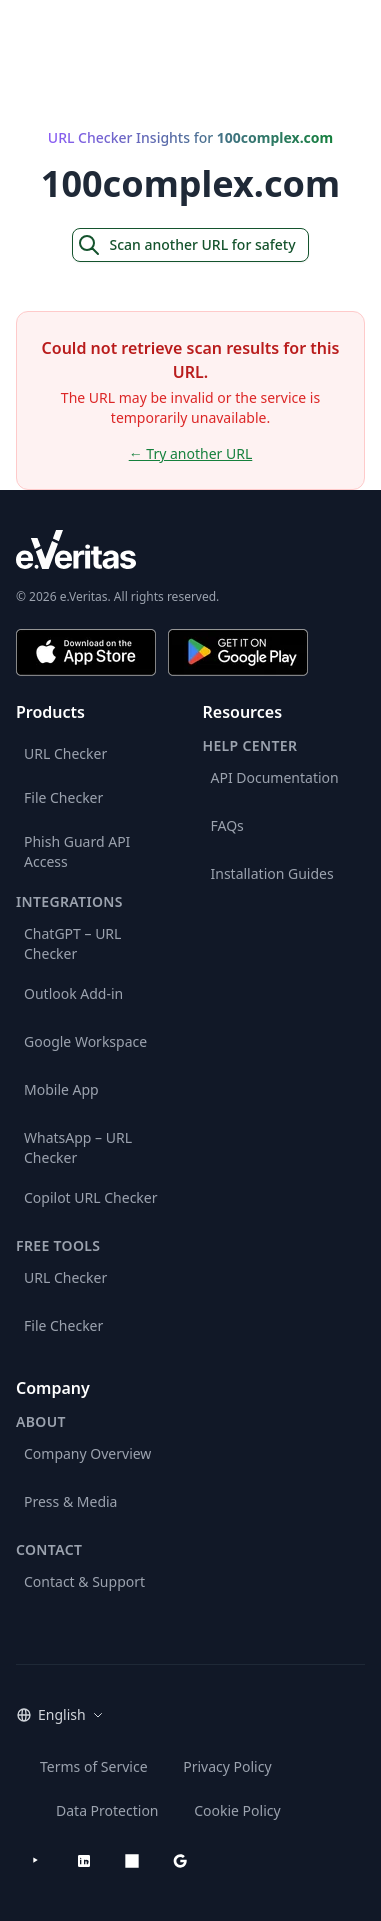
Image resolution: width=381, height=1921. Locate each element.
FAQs (227, 825)
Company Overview (87, 1453)
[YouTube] (36, 1861)
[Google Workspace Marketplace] (180, 1861)
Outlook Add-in (73, 993)
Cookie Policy (237, 1810)
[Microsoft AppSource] (132, 1861)
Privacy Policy (227, 1766)
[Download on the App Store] (86, 652)
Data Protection (107, 1810)
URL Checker (65, 753)
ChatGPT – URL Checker (72, 943)
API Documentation (275, 777)
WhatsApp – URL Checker (78, 1147)
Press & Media (70, 1501)
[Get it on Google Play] (238, 652)
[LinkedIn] (84, 1861)
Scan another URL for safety (186, 245)
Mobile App (61, 1089)
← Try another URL (191, 453)
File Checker (63, 797)
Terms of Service (94, 1766)
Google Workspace (85, 1041)
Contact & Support (84, 1581)
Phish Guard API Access (77, 851)
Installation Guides (272, 873)
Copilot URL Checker (91, 1197)
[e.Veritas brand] (190, 549)
